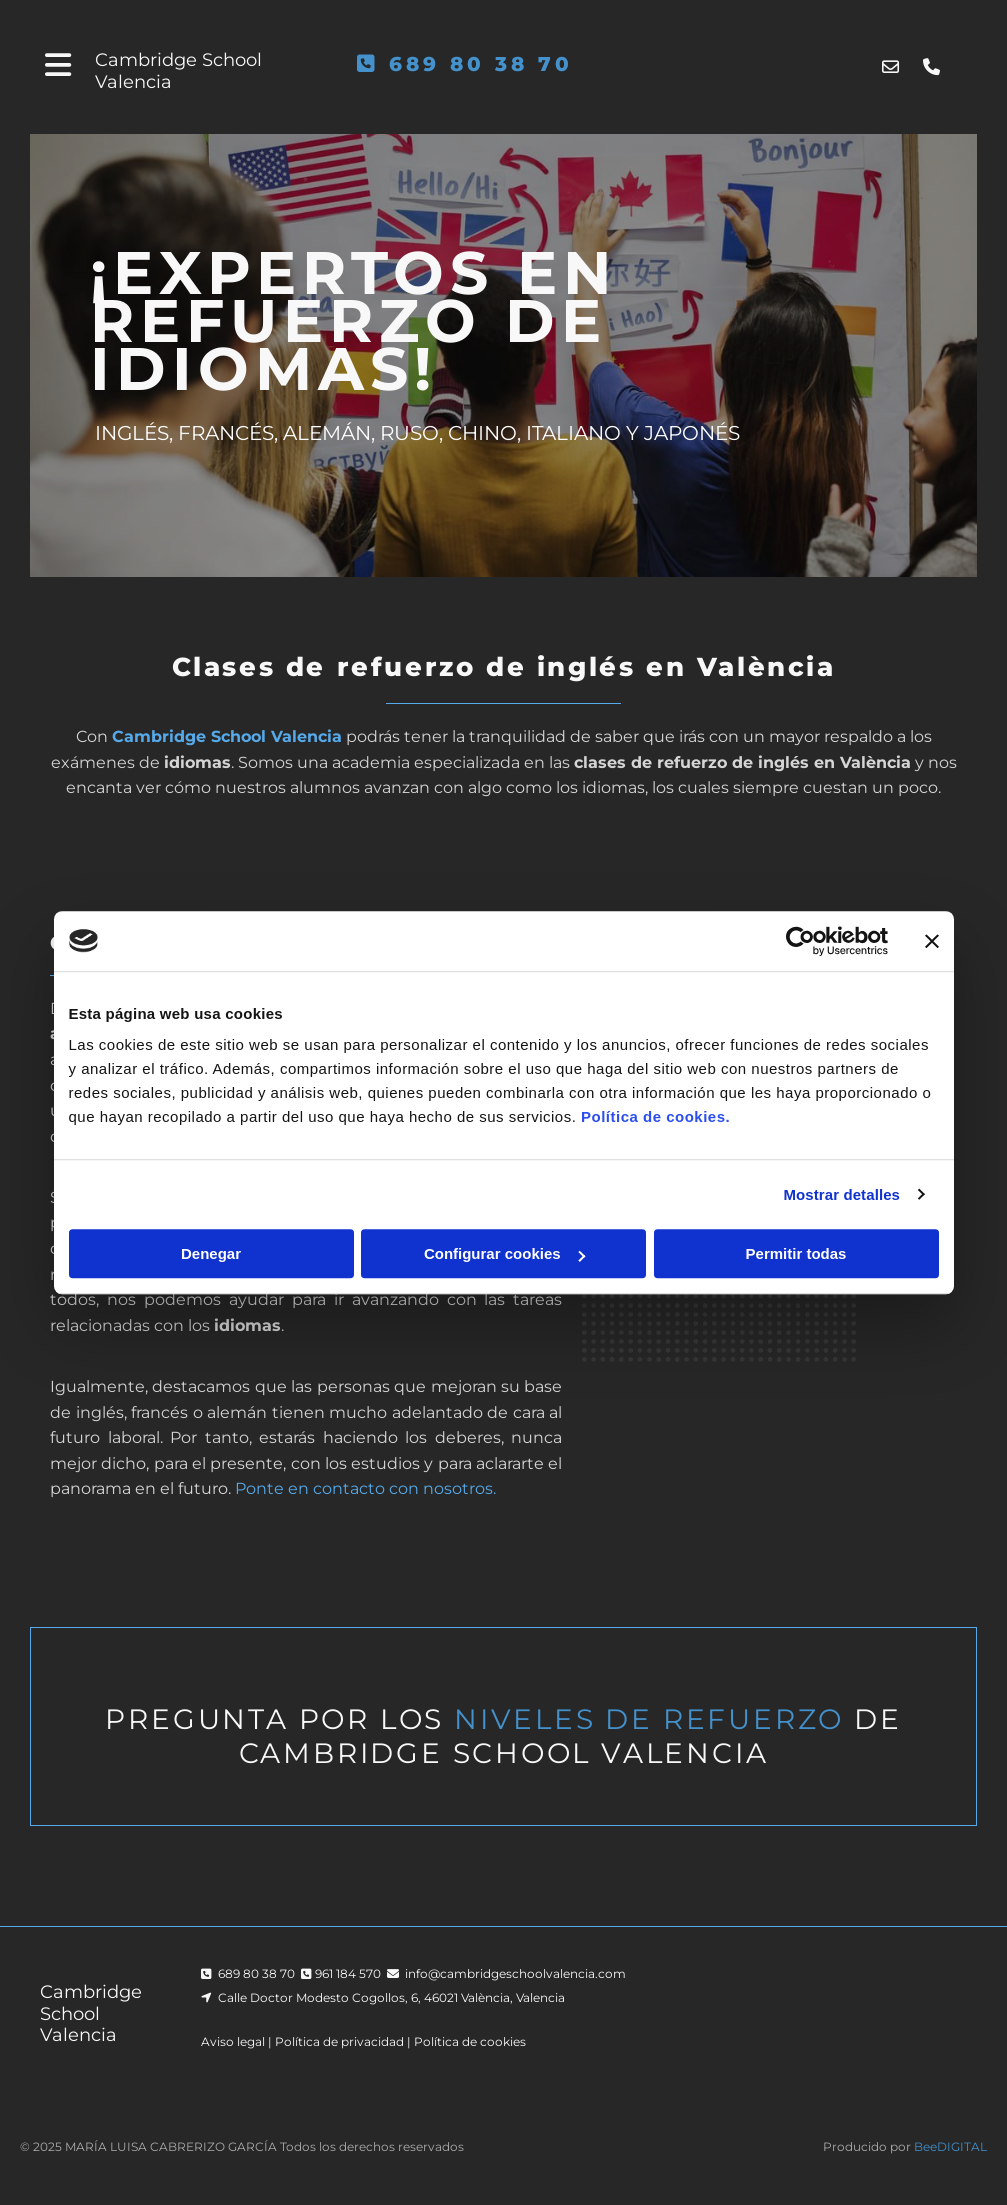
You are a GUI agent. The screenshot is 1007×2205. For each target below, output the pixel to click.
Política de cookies (470, 2041)
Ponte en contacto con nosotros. (365, 1488)
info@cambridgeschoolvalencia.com (515, 1973)
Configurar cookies (504, 1253)
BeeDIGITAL (950, 2146)
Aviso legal (233, 2041)
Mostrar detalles (841, 1194)
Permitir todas (796, 1253)
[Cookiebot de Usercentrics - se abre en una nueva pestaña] (800, 941)
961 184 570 (348, 1973)
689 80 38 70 (481, 64)
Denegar (211, 1253)
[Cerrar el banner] (932, 941)
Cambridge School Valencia (178, 71)
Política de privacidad (339, 2041)
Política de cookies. (655, 1116)
